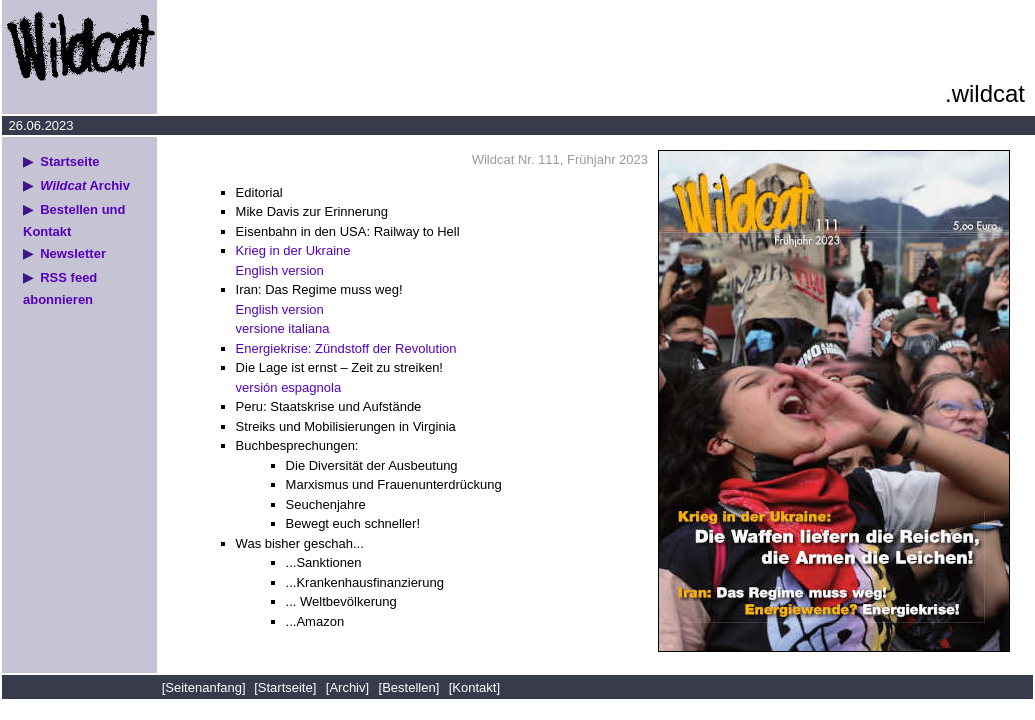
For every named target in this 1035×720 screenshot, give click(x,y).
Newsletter (73, 253)
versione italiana (283, 328)
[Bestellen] (409, 687)
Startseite (69, 161)
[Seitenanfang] (205, 687)
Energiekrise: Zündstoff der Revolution (346, 348)
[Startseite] (285, 687)
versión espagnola (289, 387)
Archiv (85, 185)
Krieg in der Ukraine (293, 250)
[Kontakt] (474, 687)
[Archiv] (347, 687)
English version (280, 270)
